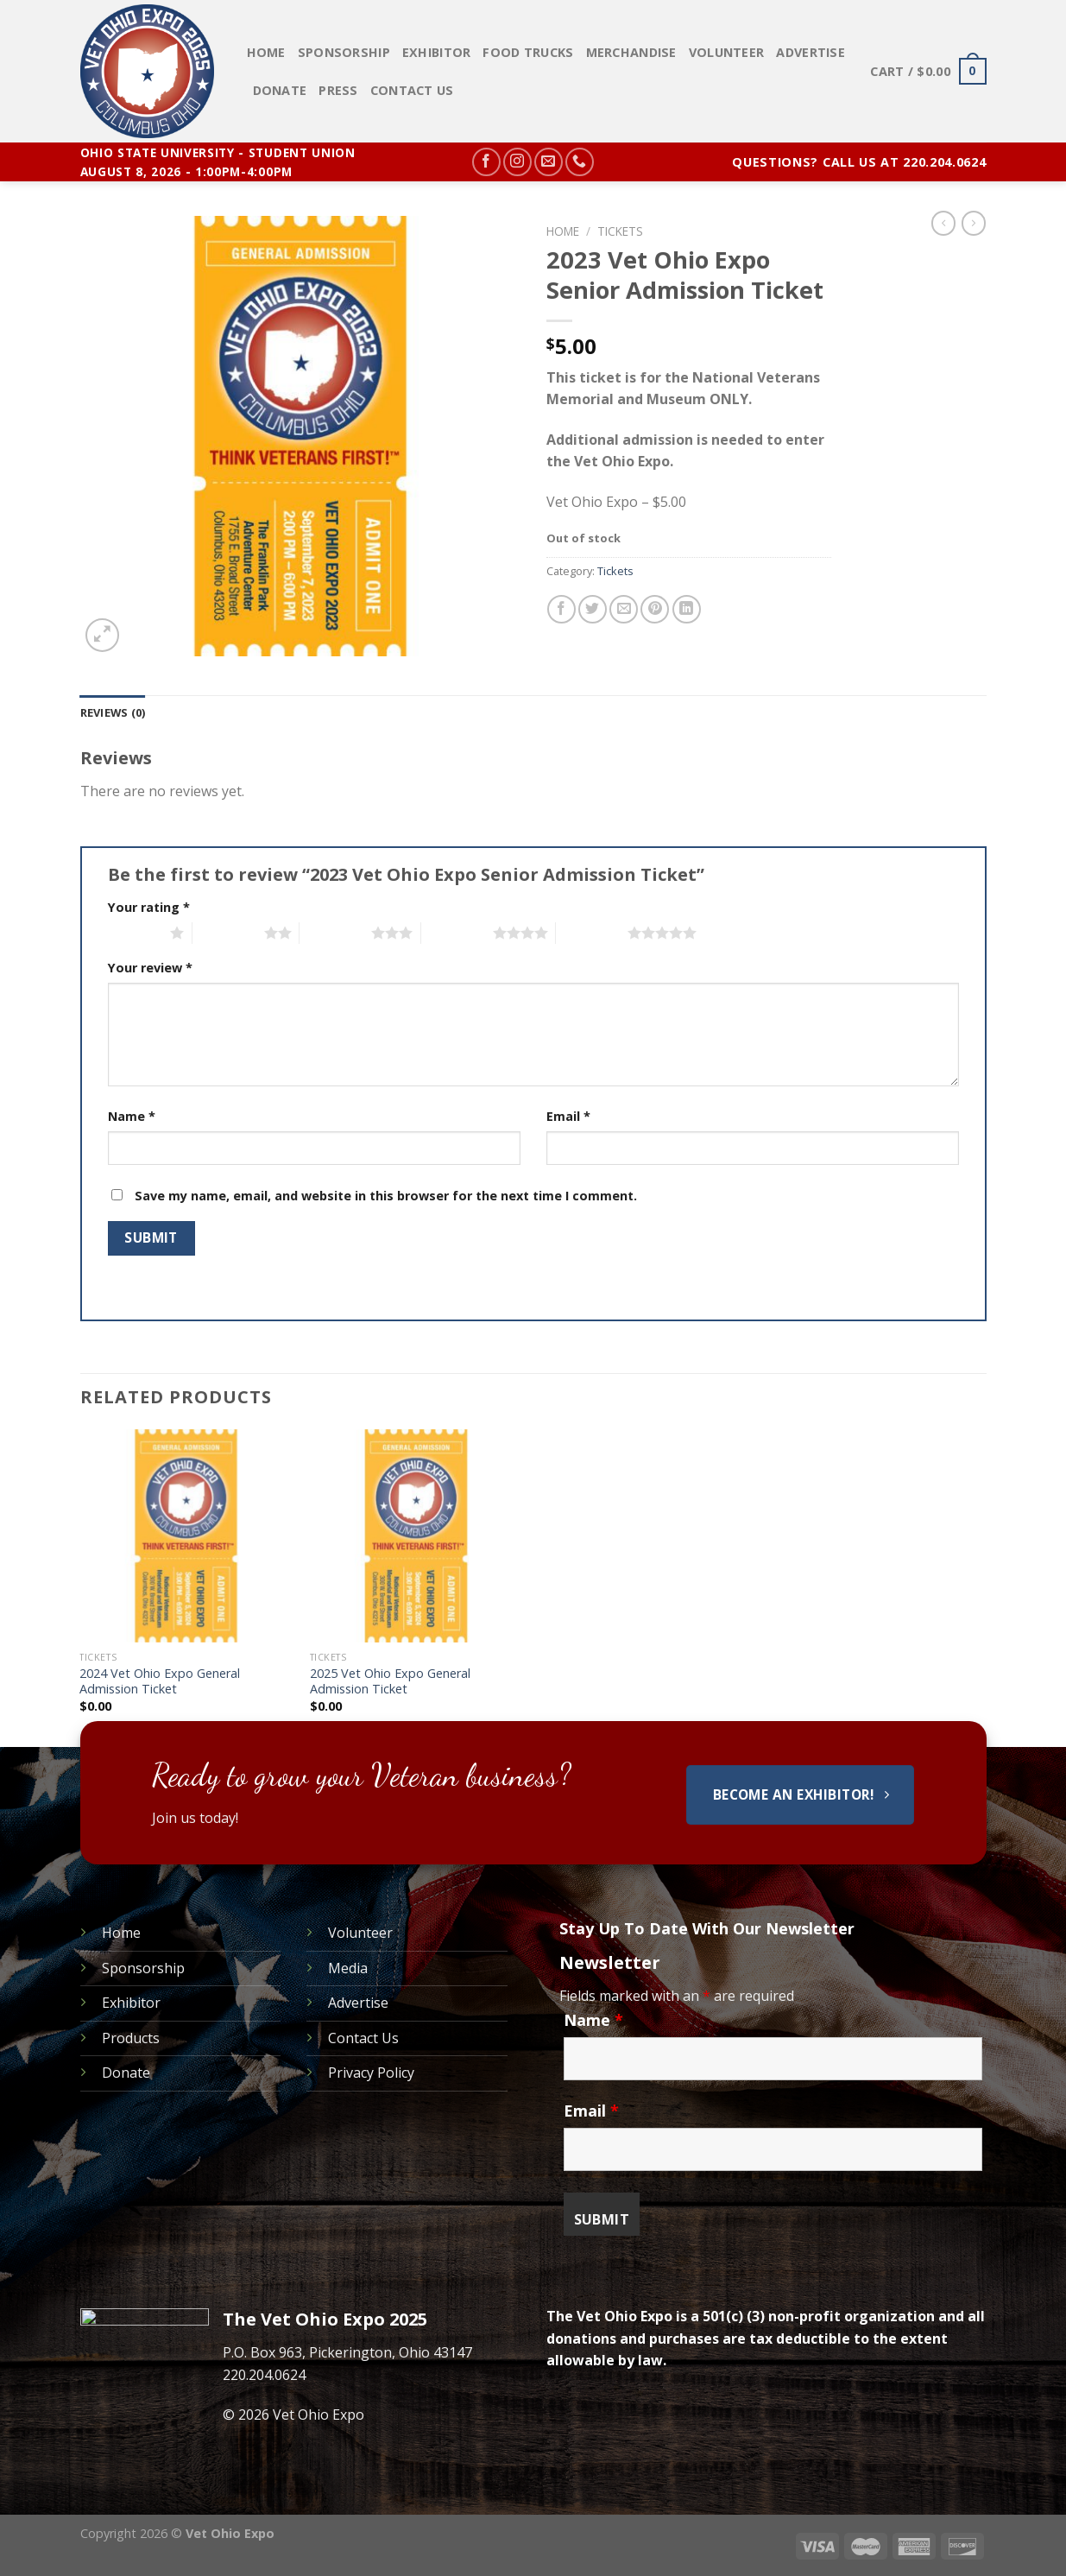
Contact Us (412, 90)
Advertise (810, 52)
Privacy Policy (371, 2072)
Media (348, 1968)
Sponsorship (344, 52)
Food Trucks (528, 52)
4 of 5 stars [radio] (457, 933)
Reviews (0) (113, 712)
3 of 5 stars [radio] (335, 933)
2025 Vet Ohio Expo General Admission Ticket (390, 1682)
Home (266, 52)
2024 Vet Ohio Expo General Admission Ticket (159, 1682)
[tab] (113, 712)
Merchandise (631, 52)
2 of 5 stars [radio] (228, 933)
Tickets (620, 231)
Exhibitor (436, 52)
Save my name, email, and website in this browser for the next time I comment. (386, 1195)
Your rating (149, 907)
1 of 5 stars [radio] (135, 933)
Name (131, 1116)
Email (568, 1116)
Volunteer (727, 52)
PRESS (338, 90)
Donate (280, 90)
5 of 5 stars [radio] (592, 933)
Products (131, 2038)
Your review (150, 967)
